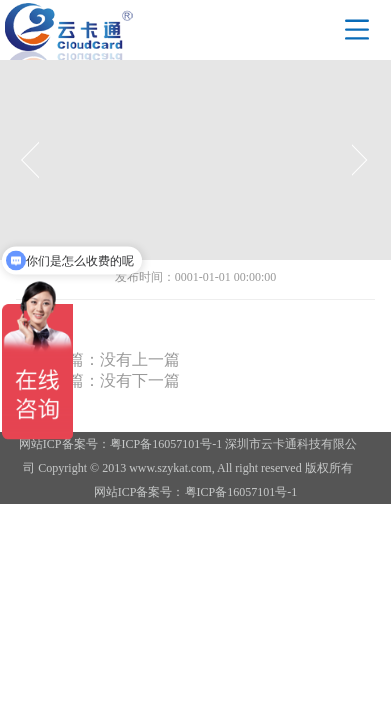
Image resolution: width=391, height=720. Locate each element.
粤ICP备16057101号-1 (241, 492)
